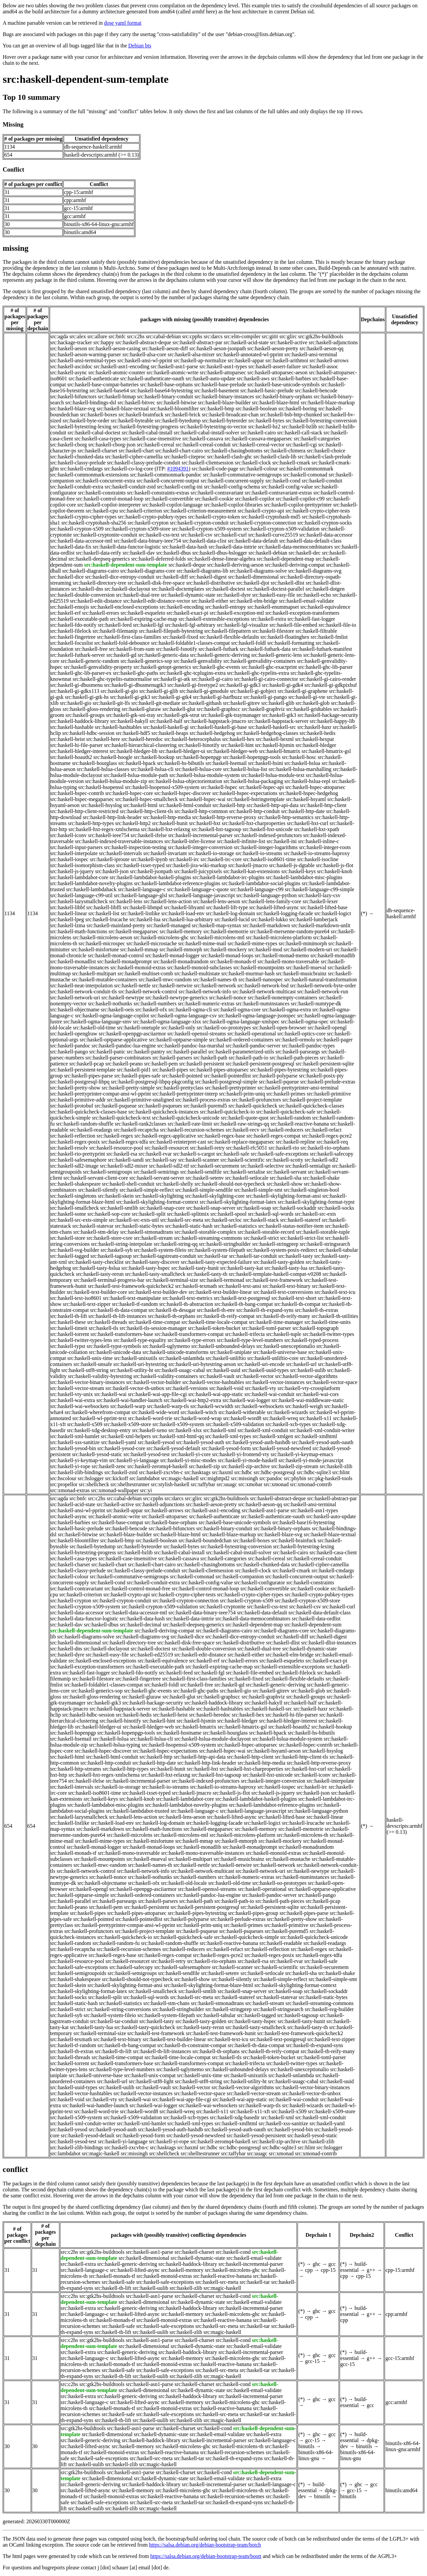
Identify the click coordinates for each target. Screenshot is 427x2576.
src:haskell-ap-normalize (199, 360)
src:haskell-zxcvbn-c (161, 1472)
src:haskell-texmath (196, 1286)
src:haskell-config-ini (179, 486)
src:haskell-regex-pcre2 (327, 1136)
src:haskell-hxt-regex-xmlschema (103, 829)
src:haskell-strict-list (302, 1238)
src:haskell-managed (168, 925)
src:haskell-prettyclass (179, 1088)
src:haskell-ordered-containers (241, 1039)
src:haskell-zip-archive (245, 1466)
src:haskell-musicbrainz (301, 973)
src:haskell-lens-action (167, 901)
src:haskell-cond (283, 480)
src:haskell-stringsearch (325, 1244)
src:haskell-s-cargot (194, 1154)
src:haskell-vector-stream (77, 1388)
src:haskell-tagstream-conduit (164, 1256)
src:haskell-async (68, 372)
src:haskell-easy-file (273, 595)
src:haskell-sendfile (201, 1172)
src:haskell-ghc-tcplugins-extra (192, 673)
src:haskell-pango (69, 1051)
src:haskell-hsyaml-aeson (274, 1751)
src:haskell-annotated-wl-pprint (249, 354)
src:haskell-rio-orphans (325, 1148)
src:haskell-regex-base (221, 1136)
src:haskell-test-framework (274, 1280)
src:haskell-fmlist (329, 637)
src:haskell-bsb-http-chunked (291, 414)
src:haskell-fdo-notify (73, 625)
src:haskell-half (165, 721)
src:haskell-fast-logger (311, 619)
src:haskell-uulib (308, 1370)
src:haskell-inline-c (318, 841)
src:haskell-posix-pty (321, 1075)
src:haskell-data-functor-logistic (127, 547)
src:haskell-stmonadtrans (146, 1232)
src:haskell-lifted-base (323, 907)
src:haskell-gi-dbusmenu (76, 685)
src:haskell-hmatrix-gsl (326, 751)
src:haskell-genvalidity (197, 661)
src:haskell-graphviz (263, 709)
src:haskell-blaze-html (275, 402)
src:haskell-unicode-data (115, 1352)
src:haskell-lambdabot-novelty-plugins (91, 883)
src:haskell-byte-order (85, 420)
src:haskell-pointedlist (227, 1075)
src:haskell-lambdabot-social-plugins (261, 883)
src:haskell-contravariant (216, 493)
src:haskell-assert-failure (274, 366)
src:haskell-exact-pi (187, 613)
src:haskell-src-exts (315, 1214)
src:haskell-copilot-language (172, 505)
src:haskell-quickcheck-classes (311, 1106)
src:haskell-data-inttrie (232, 547)
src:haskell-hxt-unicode (268, 829)
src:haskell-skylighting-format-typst (316, 1202)
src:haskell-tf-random (135, 1304)
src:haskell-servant (287, 1172)
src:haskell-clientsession (207, 462)
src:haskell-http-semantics (286, 817)
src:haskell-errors (100, 613)
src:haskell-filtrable (316, 631)
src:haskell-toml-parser (266, 1328)
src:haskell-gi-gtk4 (171, 697)
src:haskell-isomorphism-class (82, 865)
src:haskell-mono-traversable (289, 961)
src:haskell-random (290, 1118)
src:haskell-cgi (301, 444)
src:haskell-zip (204, 1466)
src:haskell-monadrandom (180, 961)
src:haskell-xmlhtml (315, 1436)
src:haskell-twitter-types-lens (81, 1340)
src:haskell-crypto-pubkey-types (152, 517)
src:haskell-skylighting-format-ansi (283, 1196)
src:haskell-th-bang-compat (244, 1304)
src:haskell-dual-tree (137, 595)
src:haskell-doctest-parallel (275, 589)
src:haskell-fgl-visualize (242, 625)
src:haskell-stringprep (275, 1244)
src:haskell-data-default (253, 541)
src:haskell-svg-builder (74, 1250)
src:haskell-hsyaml (306, 799)
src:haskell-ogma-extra (286, 1009)
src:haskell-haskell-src (272, 727)
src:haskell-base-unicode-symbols (283, 384)
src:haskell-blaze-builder (224, 402)
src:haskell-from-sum (132, 649)
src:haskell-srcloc (223, 1220)
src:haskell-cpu (102, 511)
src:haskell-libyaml (184, 907)
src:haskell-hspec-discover (182, 793)
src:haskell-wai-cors (317, 1394)
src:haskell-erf (65, 613)
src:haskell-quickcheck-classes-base (88, 1112)
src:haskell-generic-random (90, 661)
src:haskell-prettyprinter (230, 1088)
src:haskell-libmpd (142, 907)
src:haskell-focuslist (71, 643)
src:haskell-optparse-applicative (113, 1039)
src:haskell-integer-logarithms (266, 847)
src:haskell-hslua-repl (308, 781)
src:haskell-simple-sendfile (204, 1190)
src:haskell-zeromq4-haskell (157, 1466)
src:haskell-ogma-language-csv (183, 1015)
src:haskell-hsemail (226, 763)
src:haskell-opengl (327, 1027)
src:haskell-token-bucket (214, 1328)
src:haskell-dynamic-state (188, 595)
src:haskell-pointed (182, 1075)
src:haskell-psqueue (115, 1106)
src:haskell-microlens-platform (279, 937)
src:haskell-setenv (204, 1178)
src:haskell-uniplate (231, 1352)
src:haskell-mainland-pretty (115, 925)
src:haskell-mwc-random (164, 979)
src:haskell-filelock (70, 631)
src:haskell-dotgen (325, 589)
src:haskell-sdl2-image (74, 1166)
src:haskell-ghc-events (216, 667)
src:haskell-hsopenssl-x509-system (162, 787)
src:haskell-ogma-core (237, 1009)
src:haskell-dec (305, 553)
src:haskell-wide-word (155, 1412)
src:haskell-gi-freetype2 (192, 685)
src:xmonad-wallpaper (115, 1490)
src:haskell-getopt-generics (162, 667)
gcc (332, 2264)
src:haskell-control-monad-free (137, 1588)
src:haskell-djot (253, 583)
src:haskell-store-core (109, 1238)
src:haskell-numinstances (263, 1003)
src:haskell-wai (110, 1394)
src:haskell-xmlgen (273, 1436)
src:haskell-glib (277, 703)
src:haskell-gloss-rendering (91, 709)
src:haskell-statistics (235, 1226)
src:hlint (341, 1472)
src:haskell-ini (282, 841)
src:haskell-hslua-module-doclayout (212, 1739)
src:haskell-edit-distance (96, 601)
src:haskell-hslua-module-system (204, 775)
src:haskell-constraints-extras (158, 493)
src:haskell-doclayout (127, 589)
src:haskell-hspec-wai (202, 799)
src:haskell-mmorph (180, 949)
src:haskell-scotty (284, 1160)
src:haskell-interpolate (74, 853)
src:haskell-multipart (94, 973)
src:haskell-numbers (154, 1003)
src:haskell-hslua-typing (114, 1745)
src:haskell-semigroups (107, 1172)
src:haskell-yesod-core (121, 1448)
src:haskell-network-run (322, 991)
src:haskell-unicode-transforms (175, 1352)
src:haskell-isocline (318, 859)
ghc (316, 2264)
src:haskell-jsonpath (151, 871)
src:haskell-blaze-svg (72, 408)
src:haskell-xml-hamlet (75, 1436)
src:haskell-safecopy (332, 1154)
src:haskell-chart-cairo (179, 450)
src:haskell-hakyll (129, 721)
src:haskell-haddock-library (79, 721)
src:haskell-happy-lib (332, 721)
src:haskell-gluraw (141, 709)
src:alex (77, 336)
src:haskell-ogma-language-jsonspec (257, 1015)
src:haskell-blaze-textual (123, 408)
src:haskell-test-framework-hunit (221, 2033)
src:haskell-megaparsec (133, 931)
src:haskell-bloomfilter (174, 408)
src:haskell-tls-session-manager (153, 1328)
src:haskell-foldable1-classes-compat (190, 643)
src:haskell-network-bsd (263, 985)
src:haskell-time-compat (154, 1322)
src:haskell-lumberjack (313, 919)
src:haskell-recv (242, 1130)
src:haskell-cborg (68, 444)
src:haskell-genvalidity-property (98, 667)
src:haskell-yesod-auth (200, 1442)
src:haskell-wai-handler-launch (129, 1400)
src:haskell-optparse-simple (178, 1039)
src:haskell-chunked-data (77, 456)
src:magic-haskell (180, 1478)
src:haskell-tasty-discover (152, 1262)
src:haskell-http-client (323, 805)
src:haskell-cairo (258, 432)
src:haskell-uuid (223, 1370)
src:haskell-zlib (336, 1466)
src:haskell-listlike (140, 913)
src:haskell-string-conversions (119, 2009)
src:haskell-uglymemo (166, 1346)
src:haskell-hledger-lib (133, 751)
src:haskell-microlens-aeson (102, 937)
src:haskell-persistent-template (82, 1069)
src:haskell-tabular (338, 1250)
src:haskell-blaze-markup (328, 402)
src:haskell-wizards (287, 1412)
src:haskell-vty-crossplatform (309, 1388)
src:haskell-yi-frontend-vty (241, 1454)
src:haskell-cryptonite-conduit (105, 535)
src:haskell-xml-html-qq (178, 1436)
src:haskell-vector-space (331, 1382)
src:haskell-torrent (69, 1334)
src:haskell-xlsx (185, 1430)
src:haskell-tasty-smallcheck (155, 1274)
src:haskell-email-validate (306, 601)
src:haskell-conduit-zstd (130, 486)
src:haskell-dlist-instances (328, 1642)
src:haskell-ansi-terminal (311, 354)
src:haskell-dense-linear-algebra (221, 559)
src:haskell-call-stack (299, 432)
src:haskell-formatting (290, 643)
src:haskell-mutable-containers (104, 979)
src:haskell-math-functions (78, 931)
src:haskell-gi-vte (306, 697)
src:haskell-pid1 (134, 1069)
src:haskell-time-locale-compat (214, 1322)
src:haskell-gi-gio (119, 691)
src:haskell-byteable (132, 420)
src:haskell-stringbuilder (225, 1244)
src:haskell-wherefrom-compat (97, 1412)
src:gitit (270, 336)
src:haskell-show (285, 1184)
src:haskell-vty (260, 1388)
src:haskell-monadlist (73, 961)
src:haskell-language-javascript (201, 895)
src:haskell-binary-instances (224, 396)
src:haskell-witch (198, 1412)
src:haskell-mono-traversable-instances (203, 1853)
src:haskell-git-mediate (155, 703)
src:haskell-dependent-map (285, 559)
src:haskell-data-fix (71, 547)
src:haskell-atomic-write (172, 372)
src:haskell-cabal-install (147, 432)
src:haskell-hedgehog (212, 733)
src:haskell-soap (254, 1208)
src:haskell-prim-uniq (242, 1094)
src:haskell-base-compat (117, 1522)
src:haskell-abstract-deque (143, 342)
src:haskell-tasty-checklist (95, 1262)
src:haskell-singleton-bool (311, 1190)
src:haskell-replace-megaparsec (241, 1142)
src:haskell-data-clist (204, 541)
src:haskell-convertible (169, 499)
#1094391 (177, 468)
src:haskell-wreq (280, 1418)
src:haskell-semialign (308, 1166)
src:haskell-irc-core (221, 859)
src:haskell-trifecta (245, 1334)
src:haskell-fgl (148, 625)
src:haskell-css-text (158, 535)
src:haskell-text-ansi (239, 1286)
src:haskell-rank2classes (140, 1124)
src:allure (97, 336)
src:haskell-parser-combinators (118, 1057)
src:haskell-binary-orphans (284, 396)
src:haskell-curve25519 (273, 535)
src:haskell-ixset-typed (140, 865)
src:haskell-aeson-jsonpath (217, 348)
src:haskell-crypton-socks (324, 523)
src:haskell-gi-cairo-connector (266, 679)
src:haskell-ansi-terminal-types (83, 360)
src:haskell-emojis (69, 607)
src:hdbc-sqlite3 (314, 1472)
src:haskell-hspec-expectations (244, 793)
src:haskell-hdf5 (133, 733)
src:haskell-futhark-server (77, 655)
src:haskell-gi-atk (171, 679)
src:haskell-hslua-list (245, 769)
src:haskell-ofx (151, 1009)
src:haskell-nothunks (110, 1003)
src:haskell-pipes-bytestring (279, 1069)
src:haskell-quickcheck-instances (163, 1112)
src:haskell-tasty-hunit (195, 1268)
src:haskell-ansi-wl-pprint (144, 360)
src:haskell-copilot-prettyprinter (298, 505)
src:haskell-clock (253, 462)
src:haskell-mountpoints (259, 967)
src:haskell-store (67, 1238)
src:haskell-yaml (118, 1442)
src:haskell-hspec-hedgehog (308, 793)
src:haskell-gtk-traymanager (231, 715)
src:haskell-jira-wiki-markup (196, 865)
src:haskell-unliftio (225, 1358)
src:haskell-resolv (69, 1148)
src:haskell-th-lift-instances (117, 1316)
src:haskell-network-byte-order (323, 985)
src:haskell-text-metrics (187, 1298)
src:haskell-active (288, 342)
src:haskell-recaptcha (135, 1130)
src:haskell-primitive (329, 1094)
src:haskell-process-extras (203, 1100)
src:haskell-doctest (225, 589)
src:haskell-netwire (172, 985)
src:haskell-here (103, 739)
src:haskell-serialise (244, 1172)
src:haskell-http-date (303, 811)
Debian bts (139, 45)
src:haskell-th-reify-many (283, 1316)
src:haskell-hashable (72, 727)
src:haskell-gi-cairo (212, 679)
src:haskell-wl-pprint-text (99, 1418)
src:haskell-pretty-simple (128, 1088)
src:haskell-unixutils (135, 1358)
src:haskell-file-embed (293, 625)
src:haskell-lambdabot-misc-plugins (304, 877)
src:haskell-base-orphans (166, 384)
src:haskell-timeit (68, 1328)
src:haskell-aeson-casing (114, 348)
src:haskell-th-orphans (171, 1316)
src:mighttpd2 (215, 1478)
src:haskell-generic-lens (276, 655)
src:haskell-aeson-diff (165, 348)
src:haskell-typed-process (311, 1340)
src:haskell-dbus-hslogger (219, 553)
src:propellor (64, 1484)
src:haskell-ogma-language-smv (97, 1021)
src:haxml (222, 1472)
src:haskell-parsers (172, 1057)
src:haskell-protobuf (71, 1106)
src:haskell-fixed (180, 637)
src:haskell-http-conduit (254, 811)
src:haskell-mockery (225, 949)
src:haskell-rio (284, 1148)
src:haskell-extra (268, 619)
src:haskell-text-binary (287, 1286)
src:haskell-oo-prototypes (224, 1027)
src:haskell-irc (184, 859)
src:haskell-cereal (155, 444)
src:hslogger (91, 1478)
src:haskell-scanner (198, 1160)
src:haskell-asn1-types (223, 366)
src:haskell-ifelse (148, 835)
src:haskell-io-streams (259, 853)
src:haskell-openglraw (73, 1033)
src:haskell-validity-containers (165, 1376)
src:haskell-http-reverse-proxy (224, 817)
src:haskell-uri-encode (261, 1364)
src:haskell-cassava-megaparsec (258, 438)
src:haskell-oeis (117, 1009)
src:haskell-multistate (197, 973)
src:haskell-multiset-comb (145, 973)
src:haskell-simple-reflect (147, 1190)
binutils (306, 2446)
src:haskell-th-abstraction (186, 1304)
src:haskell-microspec (101, 943)
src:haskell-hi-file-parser (76, 745)
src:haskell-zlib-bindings (76, 1472)
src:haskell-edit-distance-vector (156, 601)
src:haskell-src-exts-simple (79, 1220)
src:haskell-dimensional (253, 577)
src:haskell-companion (240, 1576)
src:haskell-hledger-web (232, 751)
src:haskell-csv (196, 535)
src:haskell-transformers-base (121, 1334)
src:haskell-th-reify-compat (225, 1316)
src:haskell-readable (281, 1943)
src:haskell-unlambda (181, 1358)
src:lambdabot (144, 1478)
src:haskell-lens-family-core (271, 901)
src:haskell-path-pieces (294, 1057)
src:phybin (295, 1478)
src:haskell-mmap (139, 949)
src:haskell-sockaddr (295, 1208)
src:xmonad (276, 1484)
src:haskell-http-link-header (112, 817)
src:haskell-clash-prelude (324, 456)
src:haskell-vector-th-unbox (134, 1388)
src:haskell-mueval (306, 967)
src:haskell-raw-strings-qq (241, 1124)
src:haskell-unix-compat (150, 2075)
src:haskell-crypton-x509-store (137, 529)
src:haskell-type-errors (191, 1340)
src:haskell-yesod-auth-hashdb (258, 1442)
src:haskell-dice (67, 577)
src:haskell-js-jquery (72, 871)
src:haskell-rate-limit (190, 1124)
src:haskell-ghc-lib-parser (325, 667)
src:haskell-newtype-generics (176, 997)
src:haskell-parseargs (297, 1051)
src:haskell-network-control (147, 991)
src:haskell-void (226, 1388)
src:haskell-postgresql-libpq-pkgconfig (152, 1081)
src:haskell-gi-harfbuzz (217, 697)
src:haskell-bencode (316, 390)
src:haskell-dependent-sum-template (85, 79)
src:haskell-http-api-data (273, 805)
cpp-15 (328, 2270)
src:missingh (244, 1478)
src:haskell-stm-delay (96, 1232)
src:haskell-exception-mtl (237, 613)
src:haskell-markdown (266, 925)
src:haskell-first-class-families (129, 637)
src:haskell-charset (97, 450)
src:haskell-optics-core (301, 1033)
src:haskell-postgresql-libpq (80, 1081)
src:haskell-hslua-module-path (135, 775)
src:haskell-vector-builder (153, 1382)
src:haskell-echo (314, 595)
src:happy (103, 342)
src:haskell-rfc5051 (246, 1148)
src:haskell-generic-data (163, 655)
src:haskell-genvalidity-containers (259, 661)
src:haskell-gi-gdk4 (282, 685)
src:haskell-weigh (304, 1406)
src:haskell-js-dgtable (292, 865)
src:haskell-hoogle (112, 757)
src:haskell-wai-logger (246, 1400)
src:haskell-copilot (254, 499)
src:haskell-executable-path (79, 619)
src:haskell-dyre (234, 595)
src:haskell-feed (114, 625)
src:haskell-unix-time (90, 1358)
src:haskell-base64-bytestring (161, 390)
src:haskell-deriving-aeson (235, 565)
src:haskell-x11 (315, 1418)
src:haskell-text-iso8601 (76, 1298)
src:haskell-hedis (318, 733)
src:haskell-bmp (217, 408)
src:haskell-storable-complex (205, 1232)
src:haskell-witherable (241, 1412)
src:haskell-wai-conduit (270, 1394)
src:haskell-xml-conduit (263, 1430)
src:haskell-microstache (151, 943)
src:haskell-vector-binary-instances (87, 1382)
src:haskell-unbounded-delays (223, 1346)
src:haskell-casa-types (97, 438)
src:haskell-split (148, 1214)
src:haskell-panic (107, 1051)
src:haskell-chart (136, 450)
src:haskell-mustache (288, 1859)
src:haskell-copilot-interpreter (109, 505)
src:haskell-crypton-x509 (77, 529)
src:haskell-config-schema (232, 486)
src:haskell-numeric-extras (206, 1003)
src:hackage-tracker (71, 342)
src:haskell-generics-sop (146, 661)
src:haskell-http (229, 805)
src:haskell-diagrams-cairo (90, 571)
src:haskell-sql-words (271, 1214)
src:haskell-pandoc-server (253, 1045)
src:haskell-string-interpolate (121, 1244)
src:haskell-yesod (156, 1442)
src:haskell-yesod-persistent (256, 2135)
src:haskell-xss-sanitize (75, 1442)
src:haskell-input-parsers (76, 847)
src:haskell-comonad (305, 474)
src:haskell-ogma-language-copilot (112, 1015)
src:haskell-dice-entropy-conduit (119, 577)
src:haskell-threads (107, 1322)
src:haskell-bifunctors (73, 396)
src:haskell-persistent (201, 1063)
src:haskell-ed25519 (151, 1654)
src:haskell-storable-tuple (323, 1232)
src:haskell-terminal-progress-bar (108, 1280)
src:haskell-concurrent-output (167, 480)
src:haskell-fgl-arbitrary (190, 625)
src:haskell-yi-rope (70, 1466)
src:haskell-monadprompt (124, 961)
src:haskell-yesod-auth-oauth (322, 1442)
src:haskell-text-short (293, 1298)
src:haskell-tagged (69, 1256)
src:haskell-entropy (225, 607)
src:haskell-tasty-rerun (99, 1274)
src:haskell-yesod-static (97, 1454)
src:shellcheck (94, 1484)
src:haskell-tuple (283, 1334)
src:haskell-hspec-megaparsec (82, 799)
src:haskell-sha (286, 1178)
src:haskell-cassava (202, 438)
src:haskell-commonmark (306, 468)
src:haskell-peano (124, 1063)
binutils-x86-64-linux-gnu (315, 2455)
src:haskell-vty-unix (71, 1394)
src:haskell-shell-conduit (128, 1184)
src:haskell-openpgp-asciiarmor (132, 1033)
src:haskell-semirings (156, 1172)
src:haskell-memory (180, 931)
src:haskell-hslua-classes (103, 769)
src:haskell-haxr (314, 727)
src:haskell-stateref (300, 1220)
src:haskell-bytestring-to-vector (213, 426)
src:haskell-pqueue (279, 1081)
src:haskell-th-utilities (335, 1316)
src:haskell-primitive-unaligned (140, 1100)
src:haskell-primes (285, 1094)
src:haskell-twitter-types (328, 1334)
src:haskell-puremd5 (205, 1106)
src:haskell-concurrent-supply (232, 480)
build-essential (353, 2267)
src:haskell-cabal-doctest (94, 432)
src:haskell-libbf (67, 907)
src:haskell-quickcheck (253, 1106)
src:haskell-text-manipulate (132, 1298)
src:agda (59, 336)
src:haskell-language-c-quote (198, 889)
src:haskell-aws (253, 378)
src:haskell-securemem (214, 1166)
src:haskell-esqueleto (142, 613)
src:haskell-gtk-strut (178, 715)
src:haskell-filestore (273, 631)
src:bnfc (117, 336)
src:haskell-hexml (275, 739)
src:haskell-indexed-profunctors (268, 835)
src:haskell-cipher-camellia (134, 456)
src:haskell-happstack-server (278, 721)
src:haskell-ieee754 (108, 835)
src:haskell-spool (228, 1214)
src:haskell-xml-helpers (126, 1436)
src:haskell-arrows (329, 360)
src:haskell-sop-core (108, 1214)
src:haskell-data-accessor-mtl (81, 541)
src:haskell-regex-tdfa (124, 1142)
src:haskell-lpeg (67, 919)
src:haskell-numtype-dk (316, 1003)
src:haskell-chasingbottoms (233, 450)
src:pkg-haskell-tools (330, 1478)
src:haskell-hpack (137, 763)
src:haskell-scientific (243, 1160)
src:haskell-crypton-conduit (199, 523)
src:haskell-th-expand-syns (265, 1310)
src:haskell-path (210, 1057)
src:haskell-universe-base (280, 1352)
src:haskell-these (68, 1322)
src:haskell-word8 (242, 1418)
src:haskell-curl (230, 535)
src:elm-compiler (242, 336)
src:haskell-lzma (67, 925)
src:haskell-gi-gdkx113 (74, 691)
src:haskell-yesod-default (173, 1448)
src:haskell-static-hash (188, 1226)
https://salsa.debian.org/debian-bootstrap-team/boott (205, 2556)
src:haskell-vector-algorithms (306, 1376)
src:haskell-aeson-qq (322, 348)
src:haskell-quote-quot (245, 1118)
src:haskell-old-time (94, 1027)
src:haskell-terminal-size (172, 1280)
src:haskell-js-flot (334, 865)
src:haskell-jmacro (248, 865)
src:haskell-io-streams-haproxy (317, 853)
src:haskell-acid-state (246, 342)
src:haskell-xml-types (228, 1436)
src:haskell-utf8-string (84, 1370)
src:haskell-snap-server (211, 1208)
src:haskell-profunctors (256, 1100)
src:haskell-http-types (91, 823)
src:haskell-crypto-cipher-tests (318, 511)
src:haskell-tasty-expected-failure (216, 1262)
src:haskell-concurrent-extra (105, 480)
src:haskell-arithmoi (287, 360)
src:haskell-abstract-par (197, 342)
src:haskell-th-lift (68, 1316)
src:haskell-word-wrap (198, 1418)
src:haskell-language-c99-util (81, 895)
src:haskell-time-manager (276, 1322)
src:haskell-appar (246, 360)
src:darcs (213, 336)
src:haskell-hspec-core (129, 793)
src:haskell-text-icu (335, 1292)
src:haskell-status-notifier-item (291, 1226)
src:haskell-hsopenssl (101, 787)
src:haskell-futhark (218, 649)
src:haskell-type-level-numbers (250, 1340)
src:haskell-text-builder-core (97, 1292)
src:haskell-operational (252, 1033)
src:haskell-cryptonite (222, 1606)
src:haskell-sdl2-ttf (169, 1166)
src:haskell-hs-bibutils (180, 763)
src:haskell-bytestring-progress (145, 426)
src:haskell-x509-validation (235, 1424)
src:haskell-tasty (295, 1256)
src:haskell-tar (212, 1256)
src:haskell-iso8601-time (269, 859)
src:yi (146, 1490)
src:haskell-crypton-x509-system (207, 529)
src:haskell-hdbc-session (88, 733)
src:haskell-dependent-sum (313, 1624)
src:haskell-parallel (186, 1051)
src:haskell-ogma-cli (190, 1009)
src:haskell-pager (334, 1039)
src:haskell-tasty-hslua (96, 1268)
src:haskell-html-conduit (185, 805)
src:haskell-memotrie (226, 931)
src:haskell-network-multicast (264, 991)
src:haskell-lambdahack (91, 889)
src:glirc (288, 336)
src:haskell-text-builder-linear (220, 1292)
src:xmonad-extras (70, 1490)
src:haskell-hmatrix (280, 751)
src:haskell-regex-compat (274, 1136)
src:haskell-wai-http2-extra (192, 1400)
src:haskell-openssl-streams (196, 1033)
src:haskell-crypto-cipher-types (83, 517)
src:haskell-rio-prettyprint (77, 1154)
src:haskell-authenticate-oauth (152, 378)
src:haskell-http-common (201, 811)
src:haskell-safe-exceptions (279, 1154)
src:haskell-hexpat (314, 739)
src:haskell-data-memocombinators (295, 547)
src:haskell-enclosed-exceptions (124, 607)
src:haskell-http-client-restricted (84, 811)
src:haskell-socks (336, 1208)
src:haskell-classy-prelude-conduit (143, 462)
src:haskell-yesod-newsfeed (281, 1448)
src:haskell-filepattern (227, 631)
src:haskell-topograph (315, 1328)
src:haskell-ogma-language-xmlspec (241, 1021)
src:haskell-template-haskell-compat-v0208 (275, 1274)
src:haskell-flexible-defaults (229, 637)
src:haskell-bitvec (136, 402)
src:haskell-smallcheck (74, 1208)
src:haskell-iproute (109, 859)
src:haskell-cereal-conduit (203, 444)
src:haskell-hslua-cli (151, 769)
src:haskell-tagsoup (111, 1256)
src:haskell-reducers (282, 1130)
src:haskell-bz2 (264, 426)
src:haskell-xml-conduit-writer (322, 1430)
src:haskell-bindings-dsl (90, 402)
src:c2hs (135, 336)
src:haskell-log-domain (230, 913)
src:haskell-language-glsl (140, 895)
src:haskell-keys (298, 871)
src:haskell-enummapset (273, 607)
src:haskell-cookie (214, 499)
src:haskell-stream (153, 1238)
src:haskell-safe (233, 1154)
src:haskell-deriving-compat (295, 565)
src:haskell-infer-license (190, 841)
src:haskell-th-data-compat (118, 1310)
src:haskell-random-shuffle (84, 1124)
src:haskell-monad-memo (282, 955)
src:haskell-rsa (121, 1154)
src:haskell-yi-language (134, 1460)
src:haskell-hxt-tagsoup (216, 829)
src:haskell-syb (116, 1250)
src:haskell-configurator (259, 1582)
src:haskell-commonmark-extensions (89, 474)
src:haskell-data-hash (184, 547)
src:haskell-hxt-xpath (316, 829)
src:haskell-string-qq (176, 1244)
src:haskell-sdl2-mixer (123, 1166)
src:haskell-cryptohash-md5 (271, 517)
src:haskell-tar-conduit (253, 1256)
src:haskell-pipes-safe (137, 1075)
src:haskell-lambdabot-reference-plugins (177, 883)
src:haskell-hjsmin (274, 745)
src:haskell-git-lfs (111, 703)
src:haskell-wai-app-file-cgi (157, 1394)
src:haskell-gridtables (309, 709)
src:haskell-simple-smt (258, 1190)
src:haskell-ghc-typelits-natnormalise (112, 679)
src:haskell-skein (116, 1196)
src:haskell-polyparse (275, 1075)
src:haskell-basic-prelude (267, 390)
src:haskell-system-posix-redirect (282, 1250)
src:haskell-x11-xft (250, 2111)
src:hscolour (63, 1478)
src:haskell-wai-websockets (79, 1406)
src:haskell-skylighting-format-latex (237, 1202)
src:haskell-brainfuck (140, 414)
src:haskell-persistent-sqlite (325, 1063)
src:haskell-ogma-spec (305, 1021)
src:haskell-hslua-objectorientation (185, 781)
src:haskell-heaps (169, 733)
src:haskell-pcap (86, 1063)
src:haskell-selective (262, 1166)
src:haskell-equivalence (325, 607)
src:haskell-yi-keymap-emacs (302, 1454)
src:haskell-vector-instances (275, 1382)
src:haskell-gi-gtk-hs (87, 697)
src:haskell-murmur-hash (248, 973)
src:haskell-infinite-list (241, 841)
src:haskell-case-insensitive (151, 438)
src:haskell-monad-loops (227, 955)
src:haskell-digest (208, 577)
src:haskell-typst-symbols (113, 1346)
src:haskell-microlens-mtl (217, 937)
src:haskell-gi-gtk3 (130, 697)
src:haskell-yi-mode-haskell (247, 1460)
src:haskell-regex (115, 1136)
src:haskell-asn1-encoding (121, 366)
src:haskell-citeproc (184, 456)
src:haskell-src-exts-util (134, 1220)
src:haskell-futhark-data (265, 649)
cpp (309, 2270)
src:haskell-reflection (72, 1136)
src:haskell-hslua (302, 763)
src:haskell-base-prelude (220, 384)
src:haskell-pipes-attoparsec (219, 1069)
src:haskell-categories (317, 438)
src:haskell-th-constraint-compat (191, 2045)
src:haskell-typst (67, 1346)
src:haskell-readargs (91, 1130)
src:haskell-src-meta (181, 1220)
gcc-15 (312, 2361)
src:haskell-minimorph (303, 943)
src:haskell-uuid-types (265, 1370)
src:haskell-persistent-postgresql (260, 1063)
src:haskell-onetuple (138, 1027)
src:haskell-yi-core (191, 1454)
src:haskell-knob (334, 871)
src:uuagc (227, 1484)
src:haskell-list (103, 913)
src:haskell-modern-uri (308, 949)
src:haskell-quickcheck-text (121, 1118)
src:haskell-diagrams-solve (258, 571)
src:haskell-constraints (102, 493)
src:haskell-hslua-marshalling (300, 769)
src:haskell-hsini (265, 763)
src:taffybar (203, 1484)
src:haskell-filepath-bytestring (171, 631)
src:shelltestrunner (129, 1484)
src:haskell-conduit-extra (76, 486)
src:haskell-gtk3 (279, 715)
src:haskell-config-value (287, 486)
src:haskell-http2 (133, 823)
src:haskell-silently (98, 1190)
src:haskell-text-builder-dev (157, 1292)
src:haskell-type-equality (139, 1340)
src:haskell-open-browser (279, 1027)
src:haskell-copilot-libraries (233, 505)
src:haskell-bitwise (176, 402)
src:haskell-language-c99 (257, 889)
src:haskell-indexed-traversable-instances (119, 841)
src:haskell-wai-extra (72, 1400)
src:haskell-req (332, 1142)
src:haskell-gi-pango (265, 697)
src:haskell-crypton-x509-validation (281, 529)
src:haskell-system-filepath (216, 1250)
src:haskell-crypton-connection (263, 523)
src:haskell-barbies (291, 378)
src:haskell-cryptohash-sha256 (93, 523)
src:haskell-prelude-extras (327, 1081)
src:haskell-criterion (140, 511)
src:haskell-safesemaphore (78, 1160)
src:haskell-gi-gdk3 (240, 685)
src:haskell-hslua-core (198, 769)
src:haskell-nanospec (261, 979)
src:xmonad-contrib (311, 1484)
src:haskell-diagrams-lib (203, 571)
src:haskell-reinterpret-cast (177, 1142)
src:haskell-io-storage (211, 853)
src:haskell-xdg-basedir (235, 2117)
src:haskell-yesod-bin (73, 1448)
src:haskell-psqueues (160, 1106)
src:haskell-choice (326, 450)
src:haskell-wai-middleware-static (308, 1400)
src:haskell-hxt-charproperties (254, 823)
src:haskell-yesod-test (146, 1454)
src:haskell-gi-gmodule (204, 691)
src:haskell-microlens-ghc (160, 937)
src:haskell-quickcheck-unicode (186, 1118)
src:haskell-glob (313, 703)
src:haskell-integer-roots (325, 847)
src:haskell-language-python (266, 895)
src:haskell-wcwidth (211, 1406)
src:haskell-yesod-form (226, 1448)
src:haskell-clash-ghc (229, 456)
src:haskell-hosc (299, 757)
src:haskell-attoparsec (223, 372)
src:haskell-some (68, 1214)
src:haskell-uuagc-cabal (179, 1370)
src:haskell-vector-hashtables (213, 1382)
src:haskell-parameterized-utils (241, 1051)
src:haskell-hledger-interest (79, 751)
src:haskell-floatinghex (285, 637)
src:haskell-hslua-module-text (272, 775)
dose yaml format (122, 23)
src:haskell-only (178, 1027)
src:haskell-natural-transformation (320, 979)
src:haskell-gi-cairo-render (327, 679)
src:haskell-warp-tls (168, 1406)
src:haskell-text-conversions (283, 1292)
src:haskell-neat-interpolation (81, 985)
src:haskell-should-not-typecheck (229, 1184)
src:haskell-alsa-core (144, 354)
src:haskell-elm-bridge (254, 601)
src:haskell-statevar (93, 1226)
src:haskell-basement (216, 390)
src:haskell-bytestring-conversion (321, 420)
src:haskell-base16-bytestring (303, 1522)
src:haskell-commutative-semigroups (242, 474)
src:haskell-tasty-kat (241, 1268)
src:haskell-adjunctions (333, 342)
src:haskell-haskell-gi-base (218, 727)
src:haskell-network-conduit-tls (83, 991)
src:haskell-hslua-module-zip (116, 781)
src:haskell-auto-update (210, 378)
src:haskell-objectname (75, 1009)
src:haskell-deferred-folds (158, 559)
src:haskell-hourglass (94, 763)
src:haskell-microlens (129, 1835)
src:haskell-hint (237, 745)
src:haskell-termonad (221, 1280)
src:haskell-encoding (181, 607)
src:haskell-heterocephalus (192, 739)
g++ (371, 2270)
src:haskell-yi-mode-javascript (311, 1460)
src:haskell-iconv (68, 835)
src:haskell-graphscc (219, 709)
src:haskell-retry (207, 1148)
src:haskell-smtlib (119, 1208)
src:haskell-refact (323, 1130)
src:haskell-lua (144, 919)
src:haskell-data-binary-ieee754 (147, 541)
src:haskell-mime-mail (202, 943)
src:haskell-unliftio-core (273, 1358)
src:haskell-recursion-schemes (192, 1130)
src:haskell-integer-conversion (200, 847)
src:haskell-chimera (284, 450)
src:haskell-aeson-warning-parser (85, 354)
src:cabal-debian (163, 336)
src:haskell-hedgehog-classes (267, 733)
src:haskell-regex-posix (75, 1142)
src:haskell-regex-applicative (165, 1136)
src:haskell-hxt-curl (307, 823)
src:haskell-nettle (132, 985)
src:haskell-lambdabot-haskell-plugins (150, 877)
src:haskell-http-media (167, 817)
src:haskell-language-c (142, 889)
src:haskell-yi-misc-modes (188, 1460)
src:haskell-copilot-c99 (300, 499)
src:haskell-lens (125, 901)
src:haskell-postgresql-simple (226, 1081)
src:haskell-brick (182, 414)
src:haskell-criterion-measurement (200, 511)
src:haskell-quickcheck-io (227, 1112)
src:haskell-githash (201, 703)
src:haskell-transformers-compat (189, 1334)
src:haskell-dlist (287, 583)
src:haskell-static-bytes (139, 1226)
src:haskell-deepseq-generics (99, 559)
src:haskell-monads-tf (233, 961)
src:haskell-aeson (68, 348)
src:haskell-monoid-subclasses (199, 967)
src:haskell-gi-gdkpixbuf (331, 685)
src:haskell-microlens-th (302, 1835)
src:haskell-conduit (322, 480)
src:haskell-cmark (291, 462)
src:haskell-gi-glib (158, 691)
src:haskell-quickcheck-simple (246, 1937)
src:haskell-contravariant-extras (278, 493)
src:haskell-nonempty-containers (282, 997)
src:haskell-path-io (248, 1057)
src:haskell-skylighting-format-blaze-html (208, 1985)
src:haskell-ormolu (295, 1039)
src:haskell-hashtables (118, 727)
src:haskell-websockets (259, 1406)
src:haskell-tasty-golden (278, 1262)
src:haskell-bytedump (178, 420)
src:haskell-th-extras (316, 1310)
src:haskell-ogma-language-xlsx (167, 1021)
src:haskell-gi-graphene (303, 691)
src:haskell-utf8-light (151, 2081)
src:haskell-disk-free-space (155, 583)
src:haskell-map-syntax (216, 925)
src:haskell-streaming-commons (208, 1238)
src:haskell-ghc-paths (135, 673)
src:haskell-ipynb (149, 859)
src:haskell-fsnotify (176, 649)
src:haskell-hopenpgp (199, 757)
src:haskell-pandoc (70, 1045)
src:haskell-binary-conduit (165, 396)
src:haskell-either (209, 601)
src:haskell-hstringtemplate (256, 799)
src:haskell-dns (87, 589)
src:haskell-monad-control (116, 955)
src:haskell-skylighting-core (215, 1196)
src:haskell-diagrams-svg (315, 571)
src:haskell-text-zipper (86, 1304)
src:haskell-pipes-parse (88, 1075)
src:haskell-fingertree (73, 637)
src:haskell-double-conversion (82, 595)
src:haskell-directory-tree (99, 583)
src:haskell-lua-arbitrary (187, 919)
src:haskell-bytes (267, 420)
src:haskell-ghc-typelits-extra (258, 673)
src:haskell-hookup (154, 757)
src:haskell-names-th (215, 979)
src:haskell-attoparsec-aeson (277, 372)
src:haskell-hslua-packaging (253, 781)
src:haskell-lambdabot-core (79, 877)
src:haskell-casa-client (333, 1552)
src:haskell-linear (68, 913)
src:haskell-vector (255, 1376)
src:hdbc (243, 1472)
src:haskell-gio (75, 703)
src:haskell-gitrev (241, 703)
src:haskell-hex (238, 739)
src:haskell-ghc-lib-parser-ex (81, 673)
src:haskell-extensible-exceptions (213, 619)
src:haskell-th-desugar (171, 1310)
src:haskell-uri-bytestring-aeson (202, 1364)
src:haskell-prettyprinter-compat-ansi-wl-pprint (100, 1094)
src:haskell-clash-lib (275, 456)
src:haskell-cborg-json (111, 444)
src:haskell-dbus (173, 553)
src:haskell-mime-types (252, 943)
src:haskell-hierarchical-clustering (140, 745)
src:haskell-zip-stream (294, 1466)
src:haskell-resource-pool (116, 1148)
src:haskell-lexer (320, 901)
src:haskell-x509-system (178, 1424)
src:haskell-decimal (140, 1624)
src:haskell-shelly (174, 1184)
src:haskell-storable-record (266, 1232)
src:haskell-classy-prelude (78, 462)
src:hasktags (197, 1472)
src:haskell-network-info (204, 991)
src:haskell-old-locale (184, 1883)
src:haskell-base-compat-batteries (103, 384)
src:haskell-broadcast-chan (230, 414)
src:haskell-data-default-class (310, 541)
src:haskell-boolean (256, 408)
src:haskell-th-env (216, 1310)
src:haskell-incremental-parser (200, 835)
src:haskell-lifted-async (274, 907)
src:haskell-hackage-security (328, 715)
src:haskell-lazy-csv (319, 895)
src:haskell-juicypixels (198, 871)
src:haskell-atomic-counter (116, 372)
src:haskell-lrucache (106, 919)
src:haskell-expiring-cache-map (143, 619)
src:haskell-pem (161, 1063)
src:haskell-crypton (148, 523)
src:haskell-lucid (232, 919)
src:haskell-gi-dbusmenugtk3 (135, 685)
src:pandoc (270, 1478)
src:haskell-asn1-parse (174, 366)
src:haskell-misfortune (95, 949)
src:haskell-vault (217, 1376)
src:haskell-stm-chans (166, 2003)
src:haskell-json (111, 871)
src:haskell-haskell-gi (166, 727)
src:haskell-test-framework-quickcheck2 (131, 1286)
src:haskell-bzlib (299, 426)
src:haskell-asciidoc (71, 366)
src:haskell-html (140, 805)
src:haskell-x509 (84, 1424)
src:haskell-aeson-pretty (272, 348)
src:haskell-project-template (312, 1100)
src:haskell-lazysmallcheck (79, 901)
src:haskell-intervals (120, 853)
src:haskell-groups (84, 715)
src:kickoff (116, 1478)
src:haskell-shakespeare (75, 1184)
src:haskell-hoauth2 (71, 757)
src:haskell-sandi (126, 1160)
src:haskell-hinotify (199, 745)
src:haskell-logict (332, 913)
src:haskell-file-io (337, 625)
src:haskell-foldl (248, 643)
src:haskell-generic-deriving (220, 655)
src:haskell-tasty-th (207, 1274)
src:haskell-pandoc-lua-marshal (190, 1045)
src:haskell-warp (128, 1406)
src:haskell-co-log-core (128, 468)
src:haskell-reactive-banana (300, 1124)
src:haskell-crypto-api (261, 511)
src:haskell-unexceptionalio (285, 1346)
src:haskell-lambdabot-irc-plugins (228, 877)
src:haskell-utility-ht (131, 1370)
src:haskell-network (215, 985)
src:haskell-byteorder (224, 420)
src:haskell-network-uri (75, 997)
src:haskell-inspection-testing (135, 847)
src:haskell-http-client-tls (146, 811)
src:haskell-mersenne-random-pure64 (290, 931)
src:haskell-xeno (149, 1430)
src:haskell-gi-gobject (253, 691)
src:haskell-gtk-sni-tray (130, 715)
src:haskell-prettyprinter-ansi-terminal (298, 1088)
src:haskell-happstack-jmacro (215, 721)
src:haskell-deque (187, 565)
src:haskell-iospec (69, 859)
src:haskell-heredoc (142, 739)
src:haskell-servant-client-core (95, 1178)
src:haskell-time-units (327, 1322)
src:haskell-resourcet (166, 1148)
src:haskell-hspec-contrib (77, 793)
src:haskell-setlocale (247, 1178)
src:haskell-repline (295, 1142)
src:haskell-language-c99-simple (319, 889)
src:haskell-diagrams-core (147, 571)
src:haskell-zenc (109, 1466)
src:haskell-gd (121, 655)
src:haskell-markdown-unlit (320, 925)
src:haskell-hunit (170, 823)
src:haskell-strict (261, 1238)
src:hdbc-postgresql (274, 1472)
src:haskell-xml (219, 1430)
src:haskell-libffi (103, 907)
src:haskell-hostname (178, 1733)
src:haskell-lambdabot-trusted (137, 1811)
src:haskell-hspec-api (261, 787)
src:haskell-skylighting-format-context (157, 1202)
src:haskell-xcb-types (288, 1424)
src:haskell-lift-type (227, 907)
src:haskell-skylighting (159, 1196)
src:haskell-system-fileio (160, 1250)
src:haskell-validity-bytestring (100, 1376)
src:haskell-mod (265, 949)
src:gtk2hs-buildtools (320, 336)
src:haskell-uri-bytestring (140, 1364)
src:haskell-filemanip (114, 631)
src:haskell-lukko (269, 919)
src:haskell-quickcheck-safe (286, 1112)
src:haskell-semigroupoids (78, 1973)
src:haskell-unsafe (92, 1364)
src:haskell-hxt (204, 823)
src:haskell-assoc (320, 366)
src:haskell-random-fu (115, 1943)
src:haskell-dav (138, 553)
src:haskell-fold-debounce (122, 643)
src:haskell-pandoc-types (308, 1045)
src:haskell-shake (321, 1178)
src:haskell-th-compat (297, 1304)
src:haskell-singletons (73, 1196)
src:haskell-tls (103, 1328)
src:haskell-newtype (122, 997)
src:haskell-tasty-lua (286, 1268)
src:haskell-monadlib (332, 955)
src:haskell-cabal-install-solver (206, 432)
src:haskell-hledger (316, 745)
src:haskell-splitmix (188, 1214)
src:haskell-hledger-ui (182, 751)
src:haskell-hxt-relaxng (165, 829)
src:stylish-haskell (170, 1484)
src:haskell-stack (261, 1220)
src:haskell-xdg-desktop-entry (99, 1430)
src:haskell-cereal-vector (258, 444)
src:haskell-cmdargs (81, 468)
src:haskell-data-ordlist (316, 1618)
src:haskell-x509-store (127, 1424)
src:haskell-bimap (117, 396)
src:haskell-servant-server (156, 1178)
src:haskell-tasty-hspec (145, 1268)
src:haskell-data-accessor (326, 535)
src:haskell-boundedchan (205, 1540)
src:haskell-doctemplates (177, 589)
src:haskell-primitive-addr (78, 1100)
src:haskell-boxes (98, 414)
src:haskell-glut (178, 709)
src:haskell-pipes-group (253, 1913)
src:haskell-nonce (227, 997)
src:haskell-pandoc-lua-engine (124, 1045)
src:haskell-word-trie (150, 1418)
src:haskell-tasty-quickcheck (144, 2027)
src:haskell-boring (297, 408)
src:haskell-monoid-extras (138, 967)
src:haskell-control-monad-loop (109, 499)
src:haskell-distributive (210, 583)
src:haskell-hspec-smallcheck (146, 799)
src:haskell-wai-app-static (215, 1394)
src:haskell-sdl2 (321, 1160)
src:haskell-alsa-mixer (191, 354)
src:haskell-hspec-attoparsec (315, 787)
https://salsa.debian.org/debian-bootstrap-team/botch (205, 2545)
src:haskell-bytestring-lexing (80, 426)
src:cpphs (192, 336)
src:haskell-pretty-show (75, 1088)
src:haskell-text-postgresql (242, 1298)
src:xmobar (251, 1484)
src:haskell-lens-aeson (216, 901)
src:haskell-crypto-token (214, 517)
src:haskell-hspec (219, 787)
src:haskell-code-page (215, 468)
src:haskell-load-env (182, 913)
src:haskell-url (301, 1364)
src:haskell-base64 (109, 390)
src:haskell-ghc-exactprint (269, 667)
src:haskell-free (91, 649)
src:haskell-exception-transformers (302, 613)
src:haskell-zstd (121, 1472)
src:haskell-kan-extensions (252, 871)
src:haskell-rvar (155, 1154)
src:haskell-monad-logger (172, 955)
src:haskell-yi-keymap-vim (79, 1460)
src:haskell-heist (67, 739)
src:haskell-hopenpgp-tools (252, 757)
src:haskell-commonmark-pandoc (165, 474)
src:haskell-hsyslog (101, 805)
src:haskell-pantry (146, 1051)
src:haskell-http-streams (75, 1769)
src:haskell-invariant (165, 853)
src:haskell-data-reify (98, 553)
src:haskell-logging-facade (285, 913)
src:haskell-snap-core (162, 1208)
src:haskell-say (161, 1160)
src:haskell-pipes (170, 1069)
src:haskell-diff (172, 577)
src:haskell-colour (259, 468)
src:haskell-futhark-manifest (322, 649)
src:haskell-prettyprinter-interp (185, 1094)
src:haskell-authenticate (93, 378)
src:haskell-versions (186, 1388)
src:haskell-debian (268, 553)
